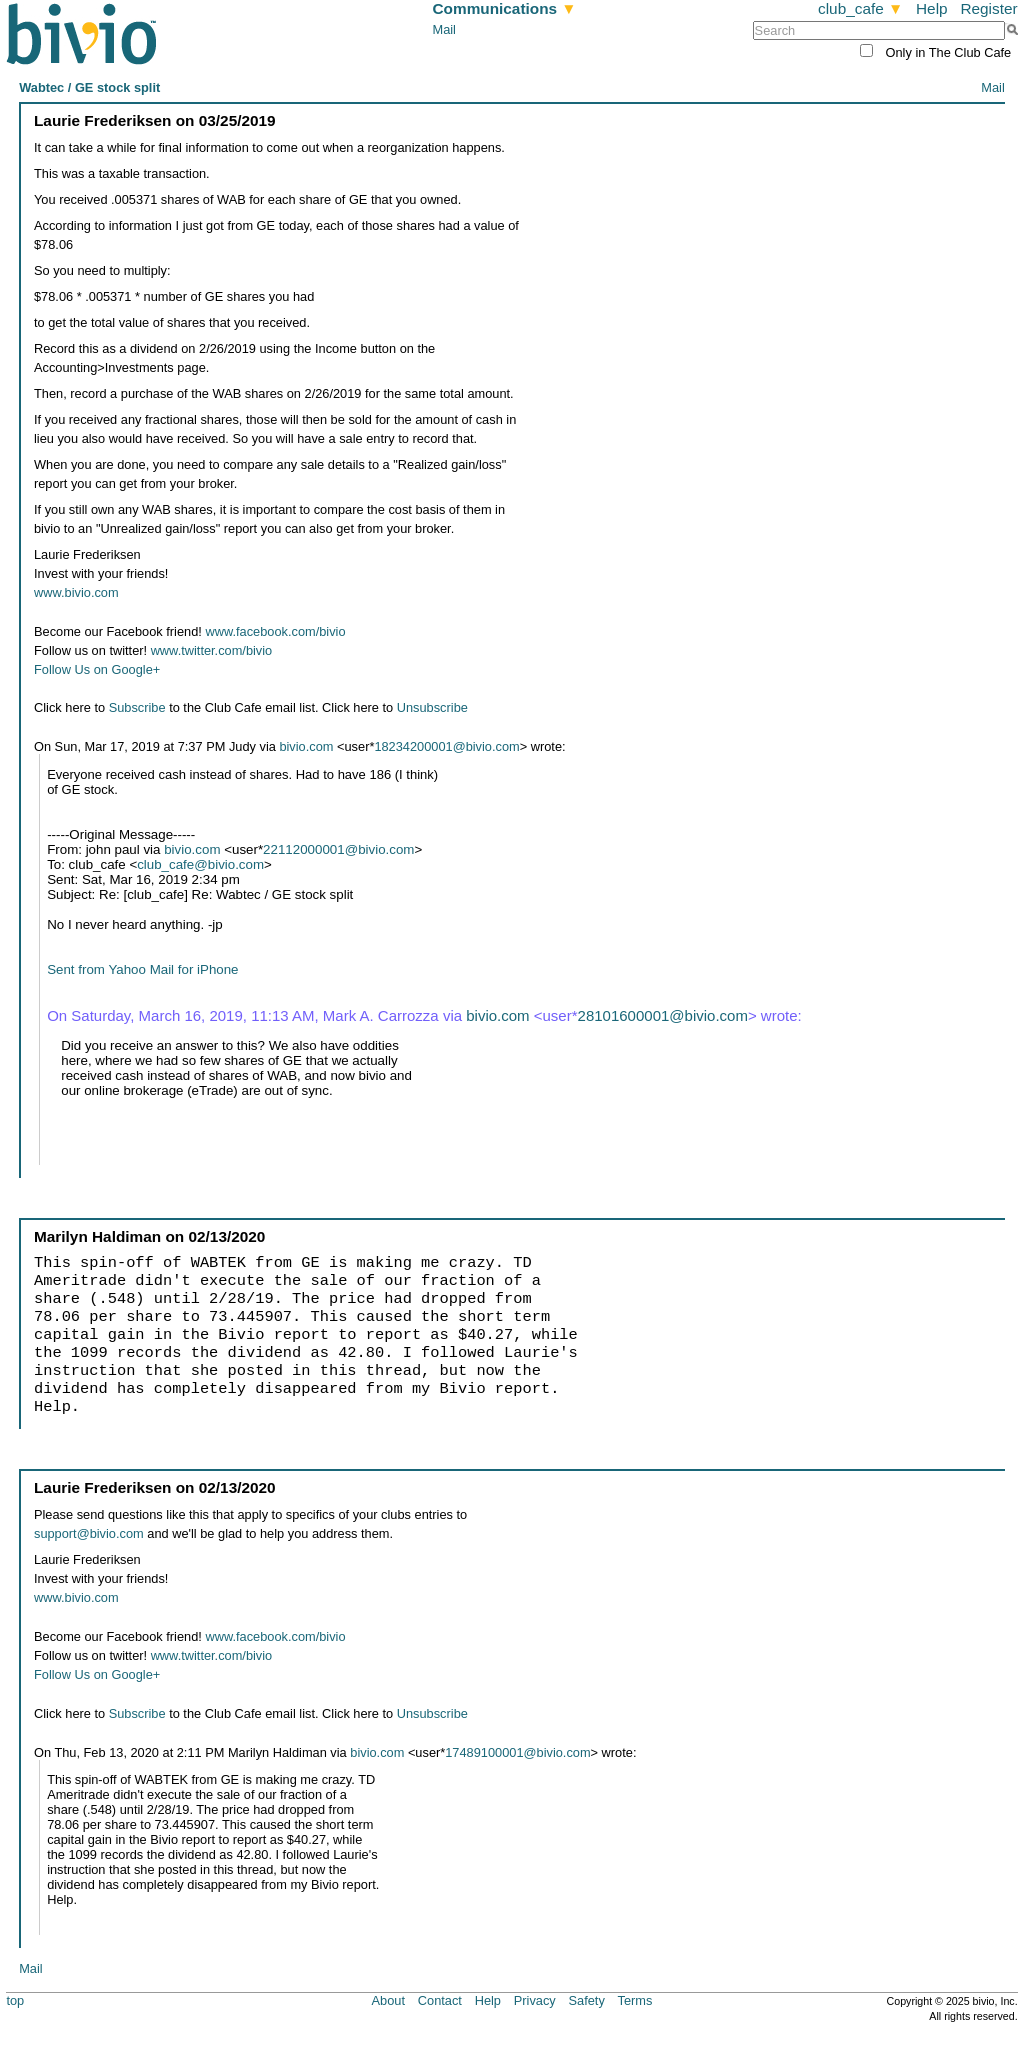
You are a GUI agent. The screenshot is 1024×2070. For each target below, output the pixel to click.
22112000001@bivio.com (338, 849)
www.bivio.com (76, 592)
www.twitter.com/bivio (212, 650)
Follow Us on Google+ (97, 669)
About (388, 2000)
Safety (587, 2000)
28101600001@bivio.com (663, 1015)
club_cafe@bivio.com (200, 864)
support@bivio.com (89, 1533)
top (15, 2000)
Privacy (535, 2000)
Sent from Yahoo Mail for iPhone (142, 969)
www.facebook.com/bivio (275, 631)
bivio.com (306, 746)
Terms (635, 2000)
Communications (505, 8)
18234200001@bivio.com (446, 746)
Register (988, 8)
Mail (444, 29)
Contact (440, 2000)
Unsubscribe (432, 707)
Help (932, 8)
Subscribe (137, 707)
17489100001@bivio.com (517, 1752)
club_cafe (860, 8)
